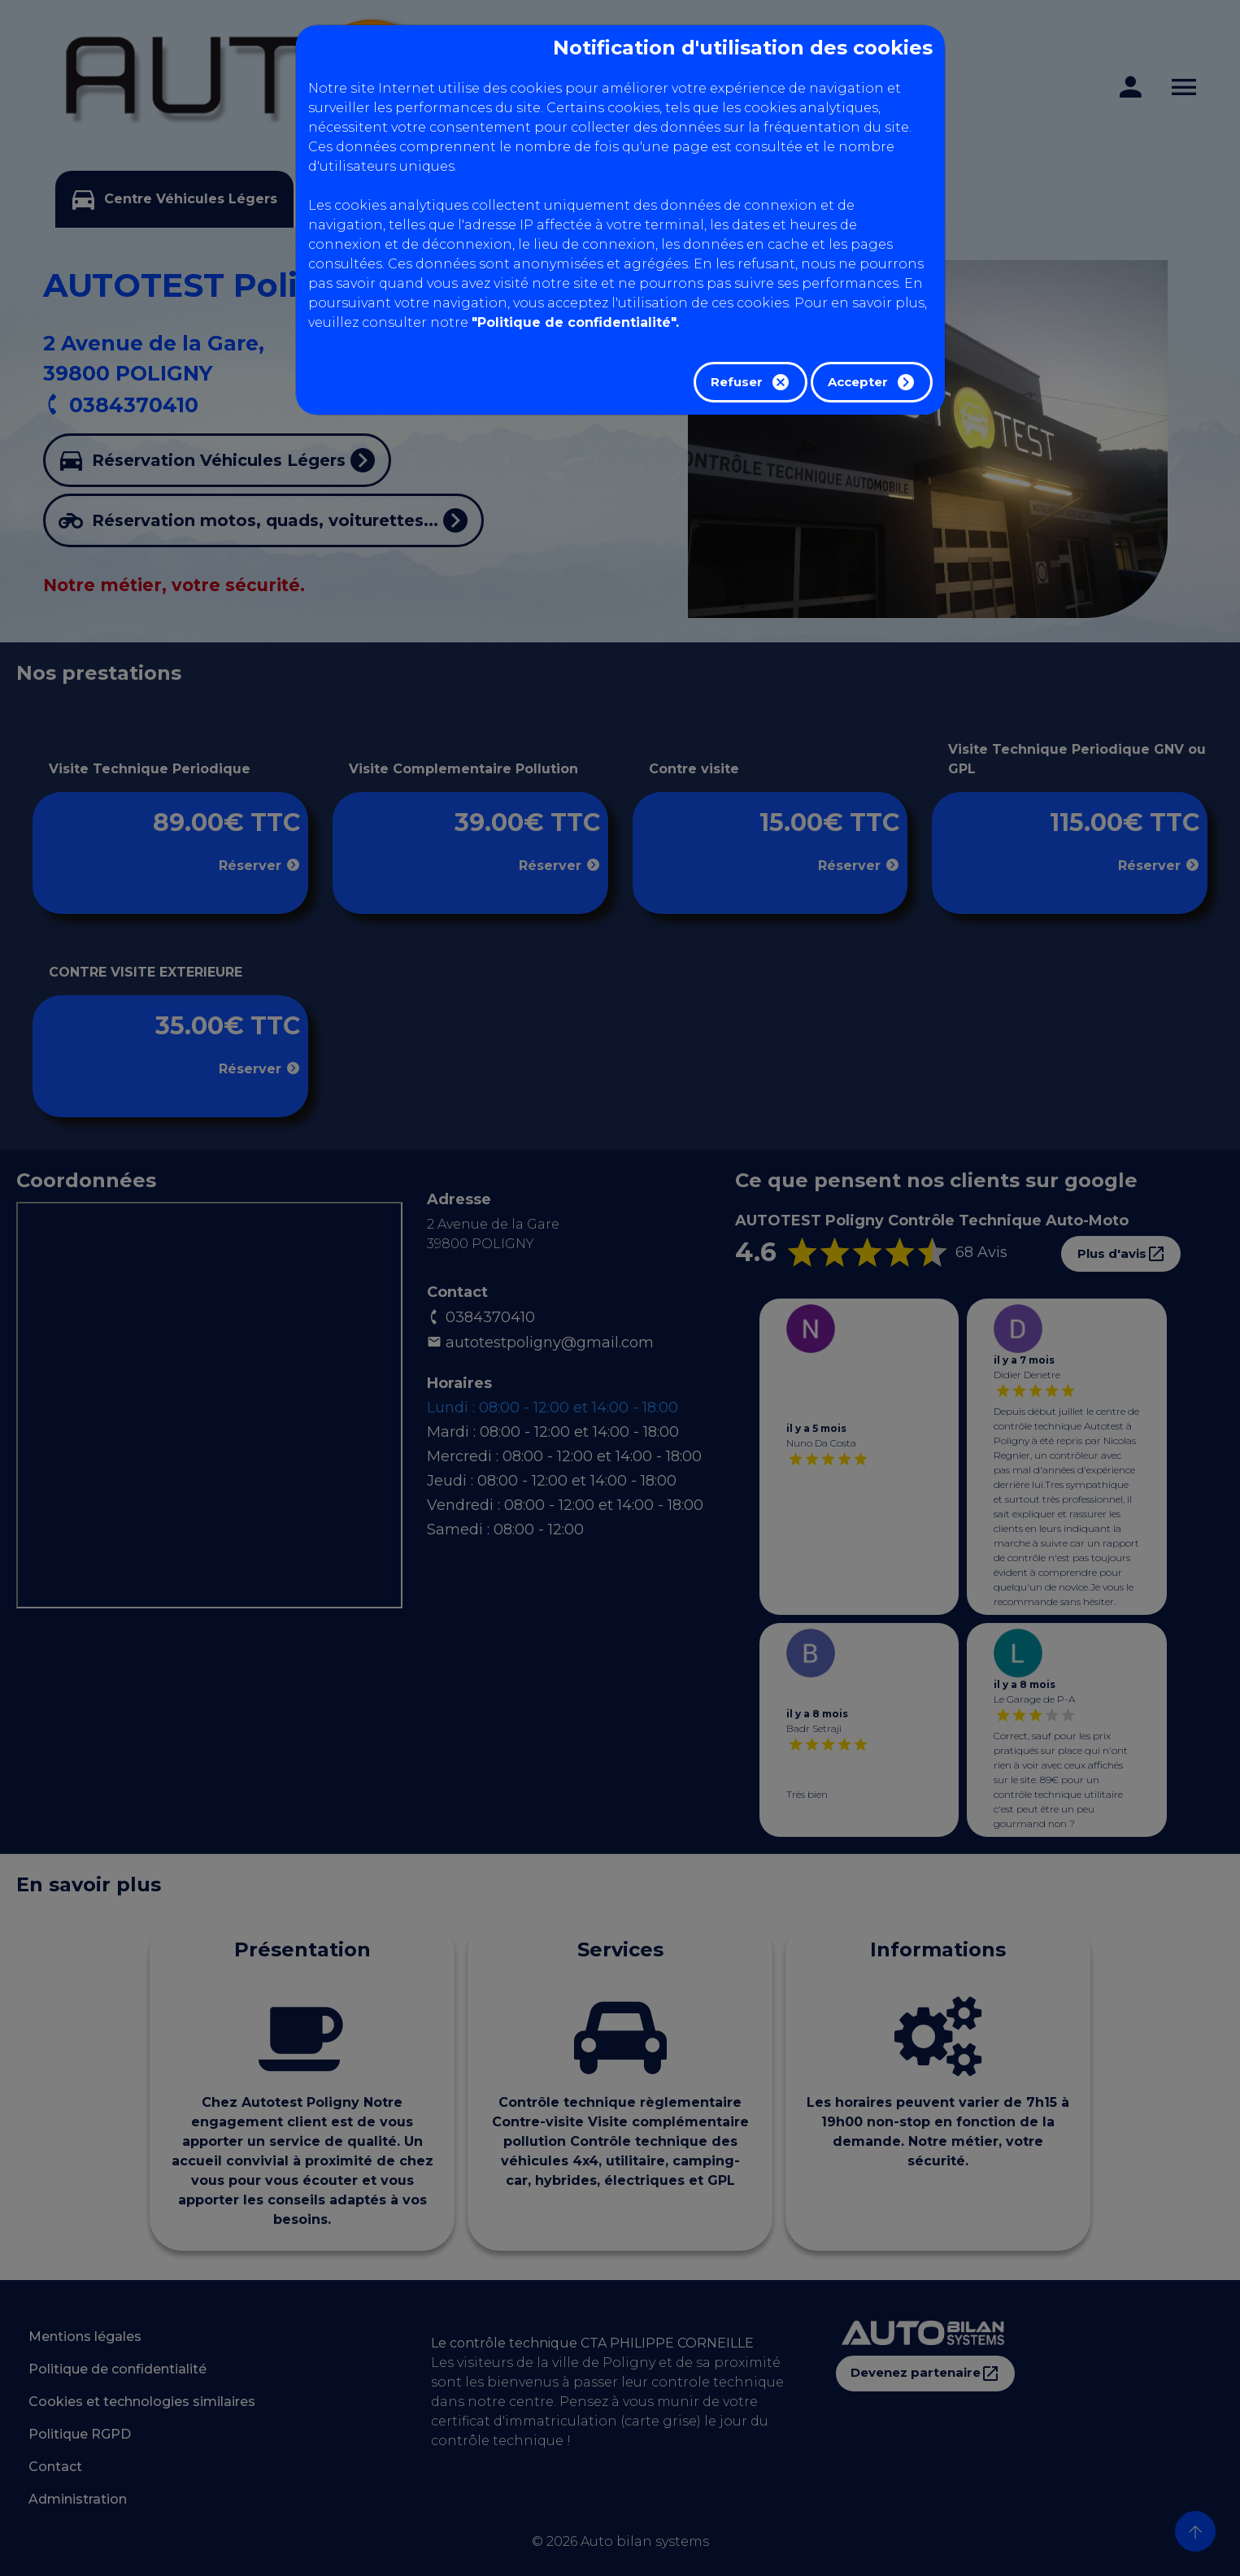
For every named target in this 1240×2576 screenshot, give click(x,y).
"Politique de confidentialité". (575, 322)
